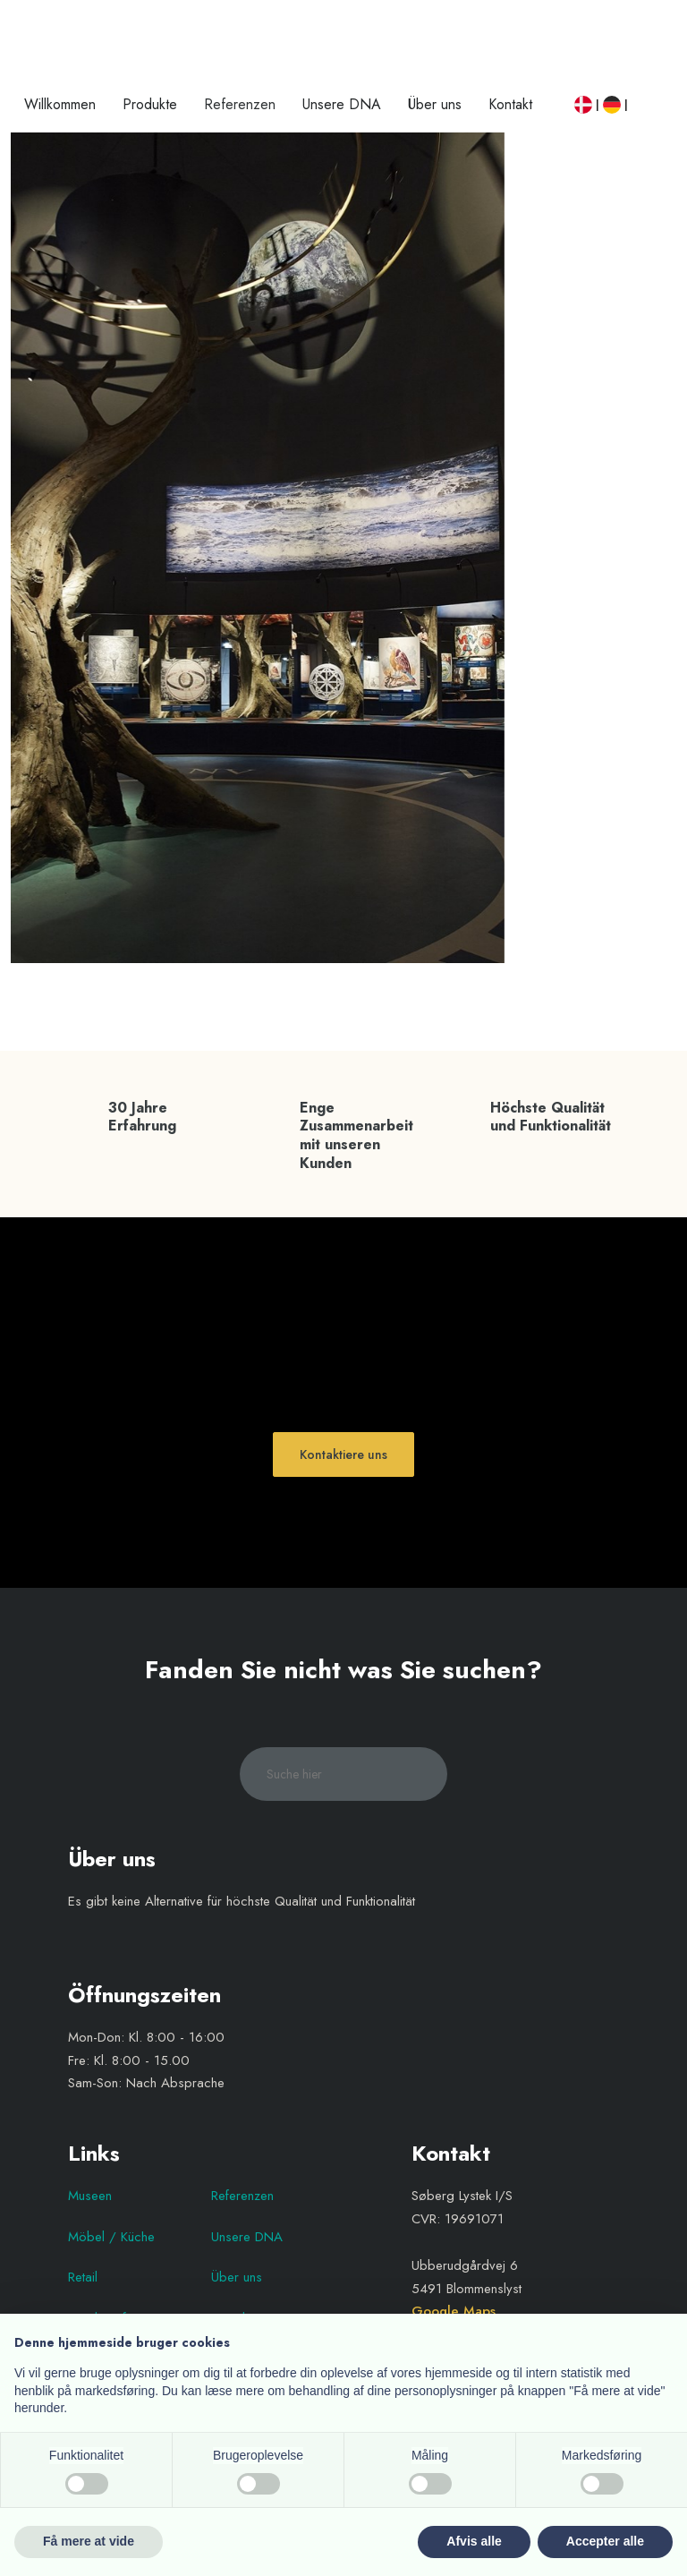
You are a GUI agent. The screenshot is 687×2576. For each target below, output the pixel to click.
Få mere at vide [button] (88, 2541)
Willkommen (60, 104)
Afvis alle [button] (473, 2541)
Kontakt (510, 104)
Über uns (435, 104)
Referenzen (240, 104)
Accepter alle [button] (605, 2541)
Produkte (150, 104)
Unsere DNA (341, 104)
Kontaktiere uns (343, 1454)
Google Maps (453, 2311)
